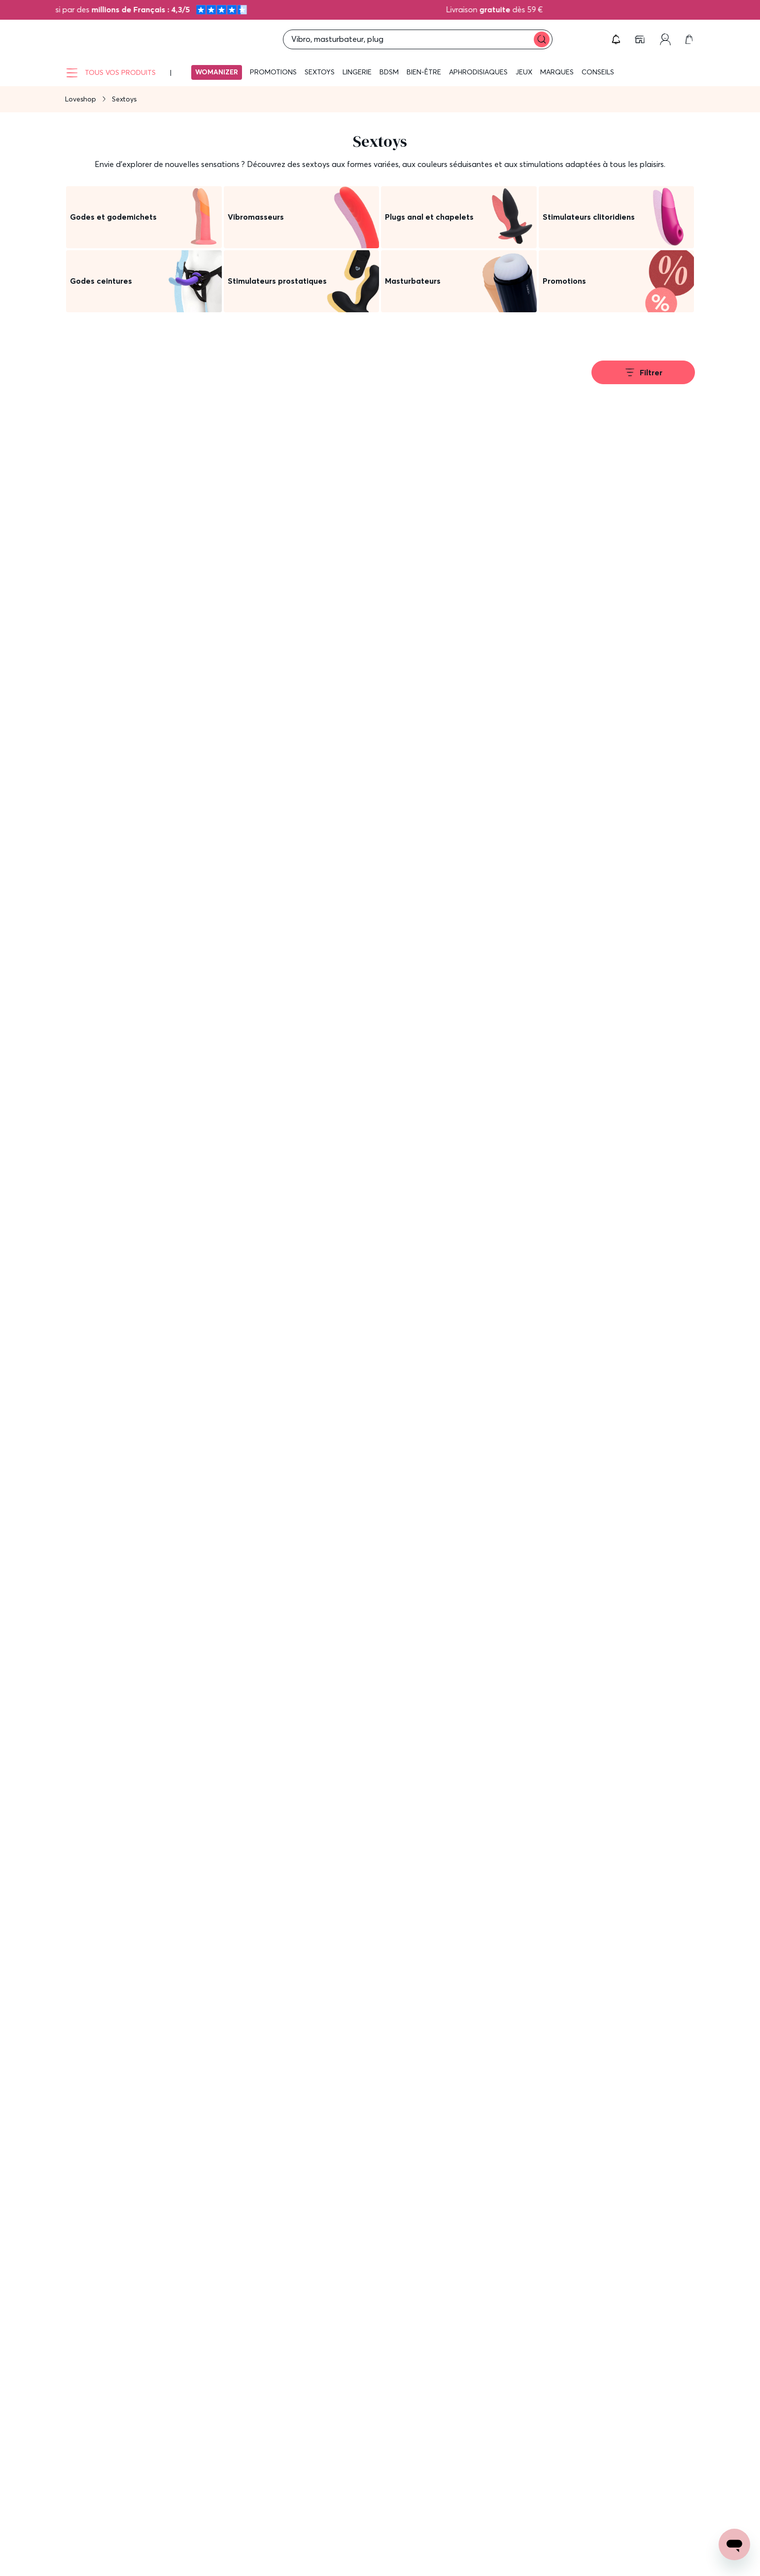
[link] (641, 39)
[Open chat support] (734, 2544)
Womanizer (216, 71)
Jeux (524, 71)
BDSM (389, 71)
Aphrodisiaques (478, 71)
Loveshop (80, 99)
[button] (616, 39)
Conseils (598, 71)
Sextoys (320, 71)
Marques (557, 71)
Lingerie (357, 71)
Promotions (273, 71)
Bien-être (424, 71)
